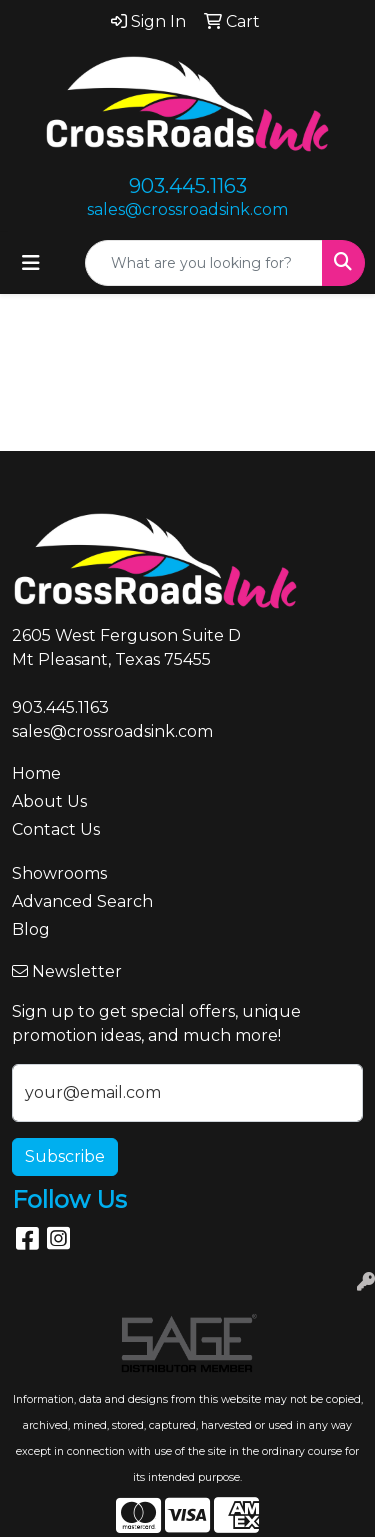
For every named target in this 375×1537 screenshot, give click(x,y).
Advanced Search (82, 901)
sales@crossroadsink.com (187, 209)
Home (36, 773)
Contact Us (56, 829)
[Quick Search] (204, 263)
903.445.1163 (188, 186)
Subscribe (65, 1156)
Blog (31, 929)
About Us (49, 801)
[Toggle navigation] (31, 263)
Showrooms (59, 873)
